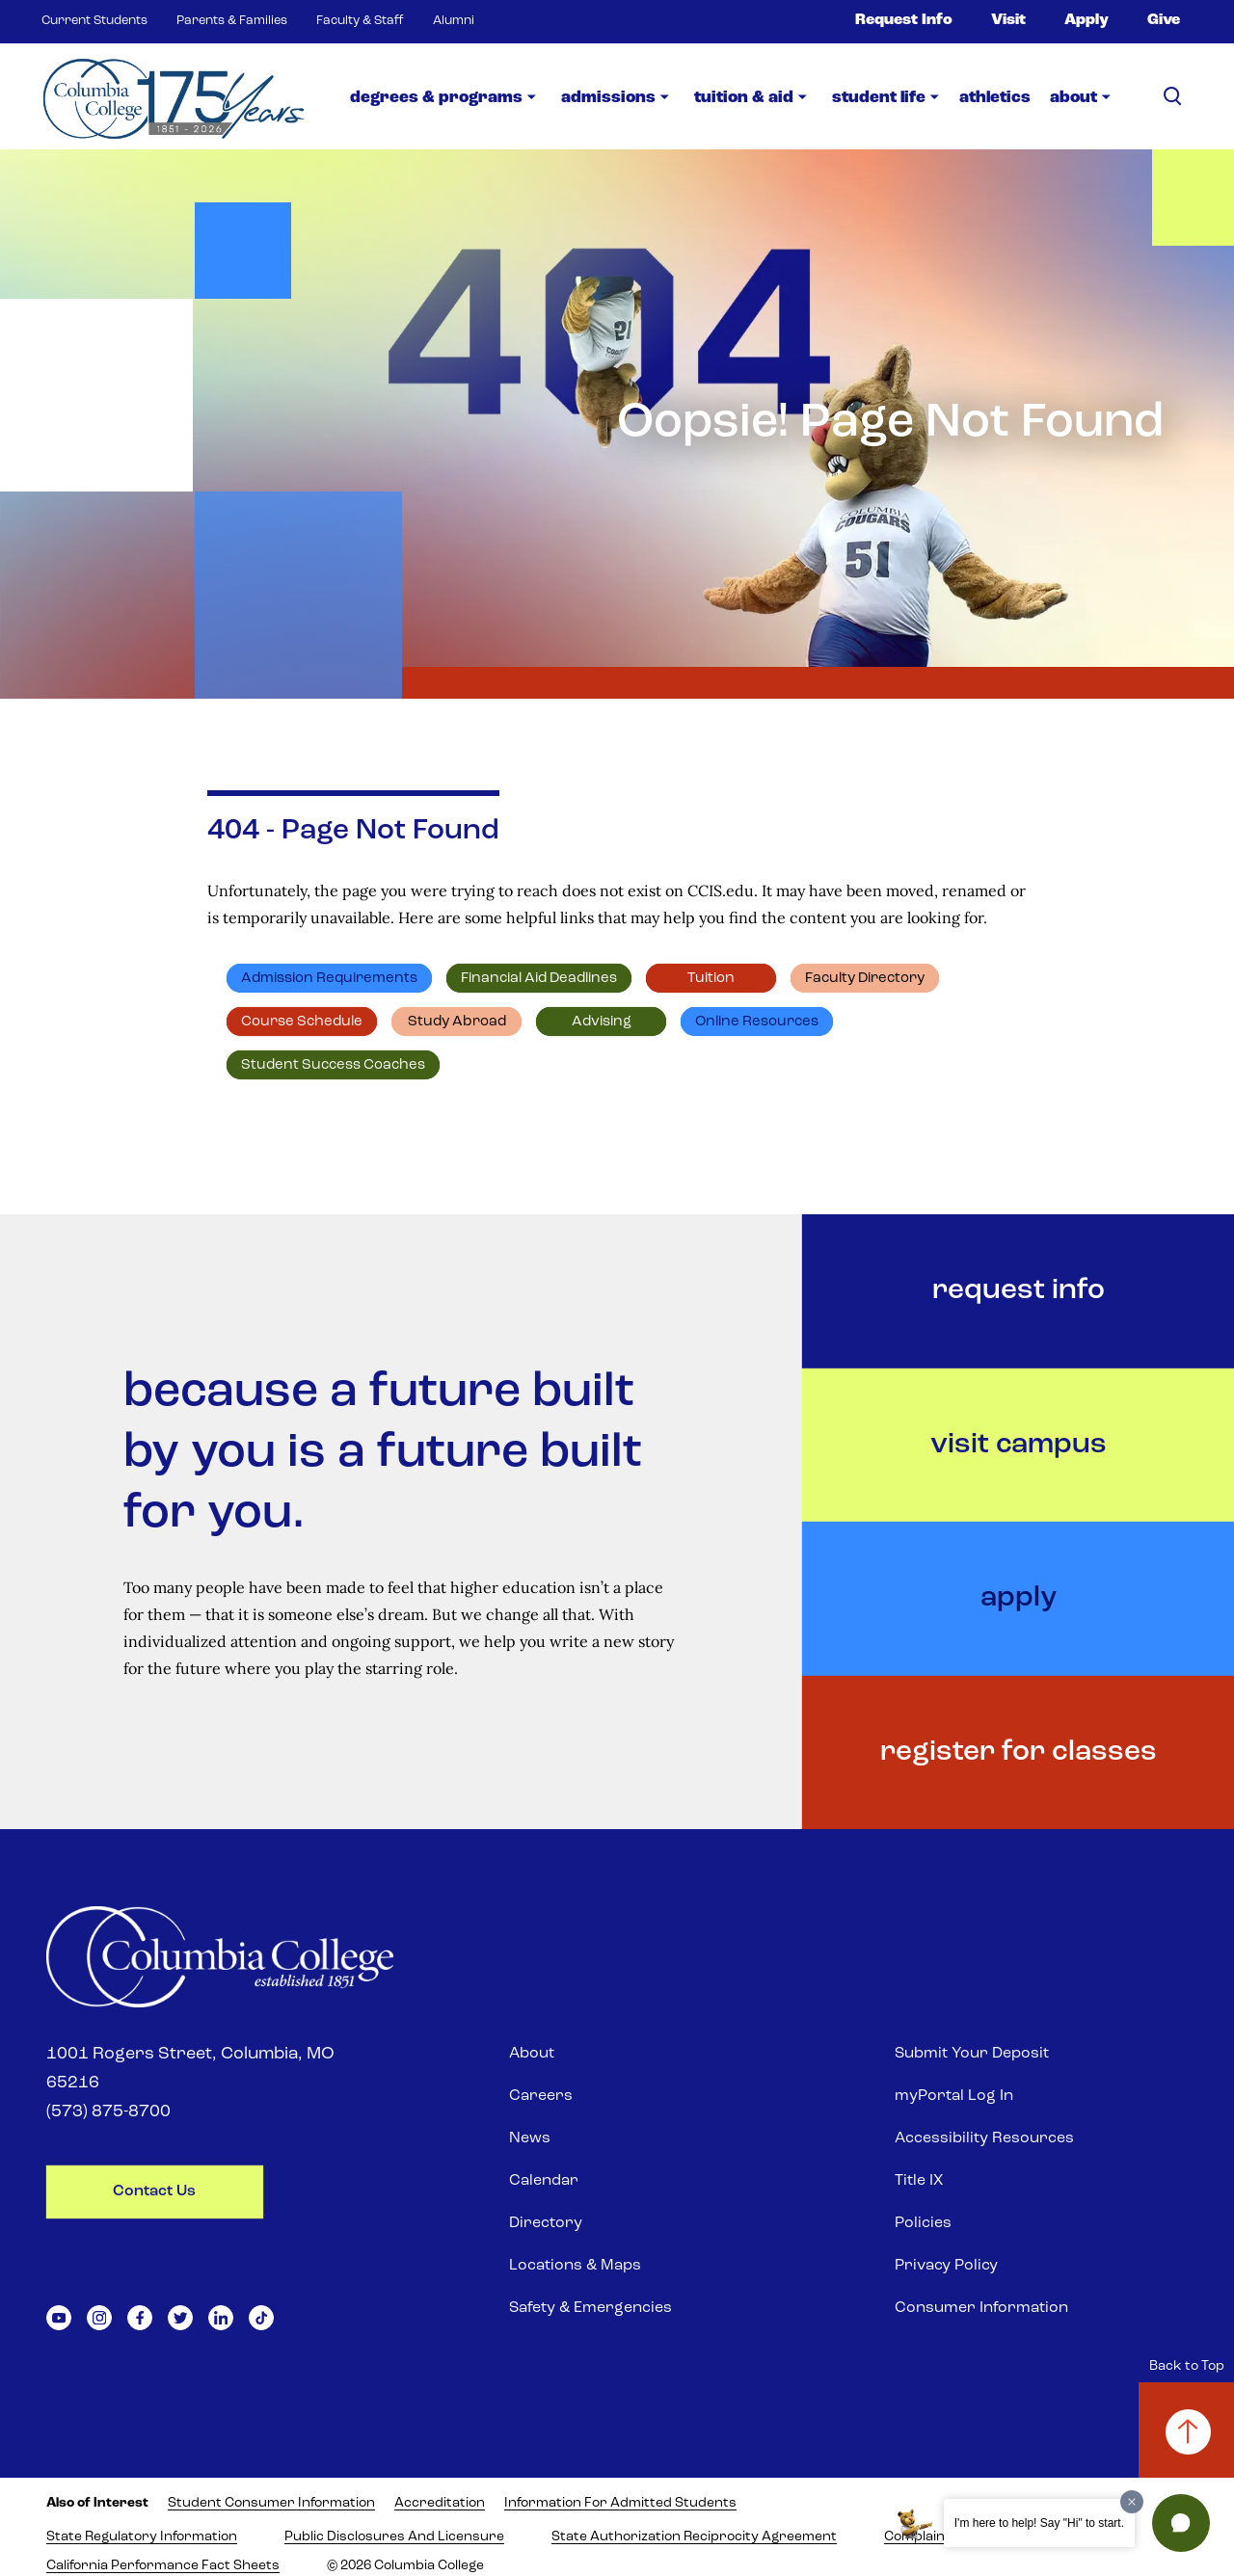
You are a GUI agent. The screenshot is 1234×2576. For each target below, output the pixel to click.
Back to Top (1186, 2366)
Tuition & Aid (743, 98)
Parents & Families (231, 20)
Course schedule (301, 1022)
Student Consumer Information (271, 2503)
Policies (923, 2223)
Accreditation (439, 2503)
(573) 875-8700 (108, 2112)
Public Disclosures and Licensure (394, 2537)
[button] (1181, 2523)
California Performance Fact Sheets (163, 2566)
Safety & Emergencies (590, 2308)
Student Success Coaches (333, 1065)
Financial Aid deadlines (539, 978)
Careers (541, 2096)
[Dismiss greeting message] (1131, 2501)
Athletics (995, 98)
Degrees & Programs (436, 98)
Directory (545, 2223)
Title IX (919, 2181)
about (1073, 98)
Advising (601, 1022)
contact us (154, 2191)
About (531, 2053)
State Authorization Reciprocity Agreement (694, 2537)
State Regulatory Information (141, 2537)
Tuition (711, 978)
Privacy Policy (946, 2265)
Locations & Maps (575, 2265)
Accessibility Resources (984, 2138)
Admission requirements (329, 978)
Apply (1086, 20)
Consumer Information (981, 2308)
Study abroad (457, 1022)
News (529, 2138)
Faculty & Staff (360, 20)
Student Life (879, 98)
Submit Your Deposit (972, 2053)
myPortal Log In (954, 2096)
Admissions (608, 98)
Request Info (903, 20)
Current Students (94, 20)
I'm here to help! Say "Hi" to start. (1039, 2523)
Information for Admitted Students (620, 2503)
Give (1163, 20)
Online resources (756, 1022)
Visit (1008, 20)
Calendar (543, 2181)
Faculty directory (865, 978)
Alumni (453, 20)
